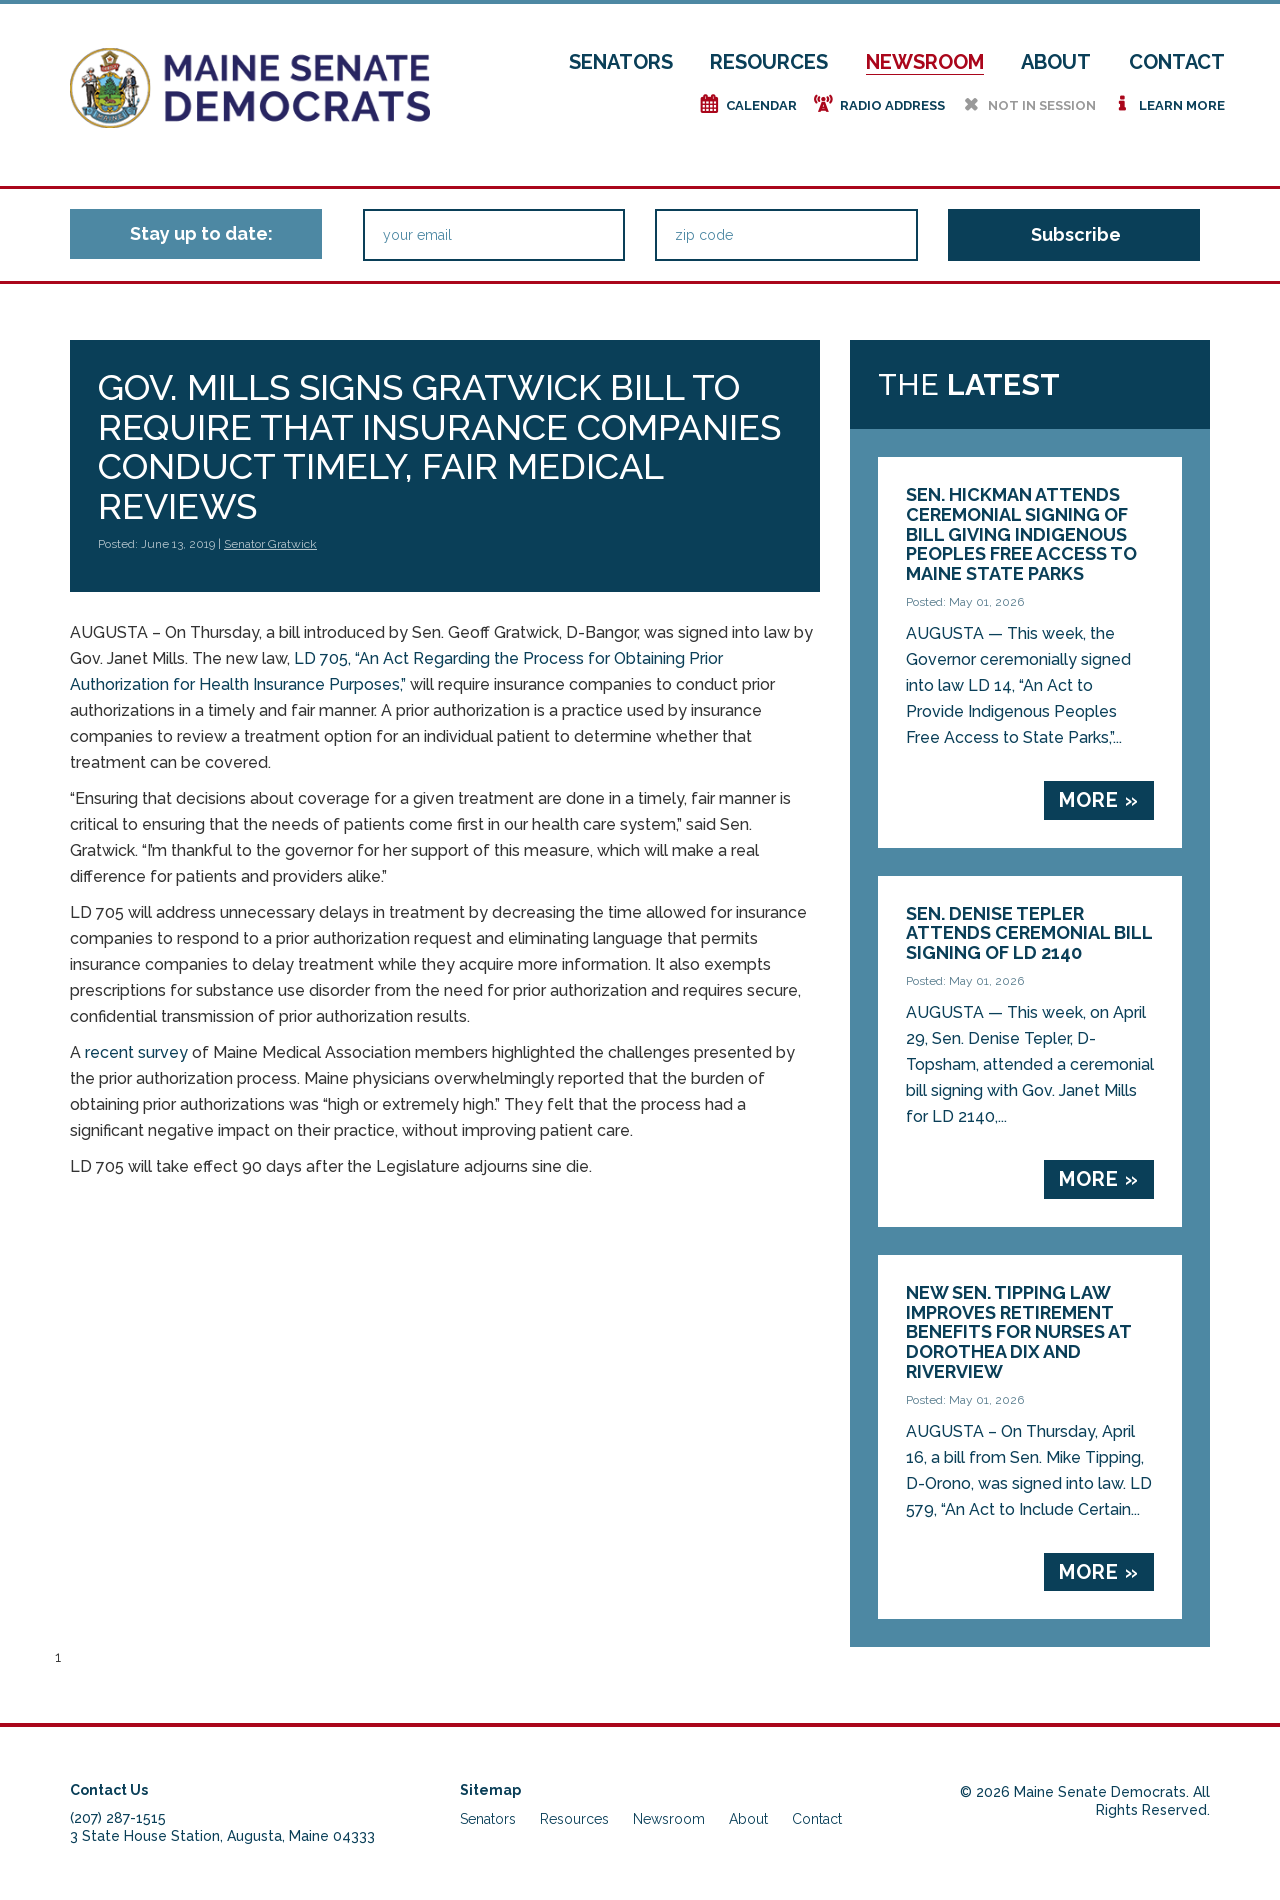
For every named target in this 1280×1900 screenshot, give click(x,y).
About (1056, 62)
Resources (769, 62)
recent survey (136, 1052)
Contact (1177, 62)
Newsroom (925, 62)
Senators (621, 62)
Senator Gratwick (270, 544)
